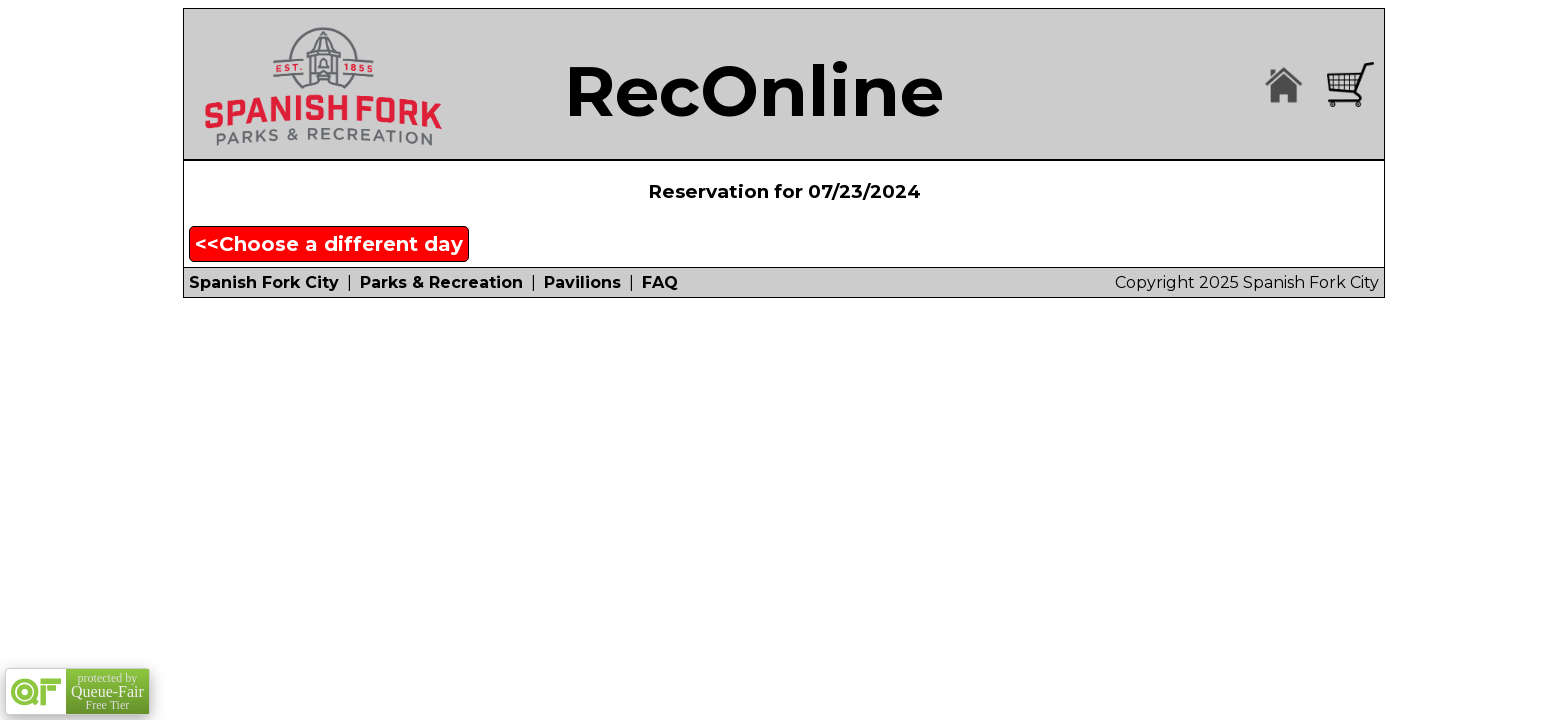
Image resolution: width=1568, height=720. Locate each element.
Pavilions (582, 282)
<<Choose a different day (329, 244)
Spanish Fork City (264, 282)
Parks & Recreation (441, 282)
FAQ (660, 282)
